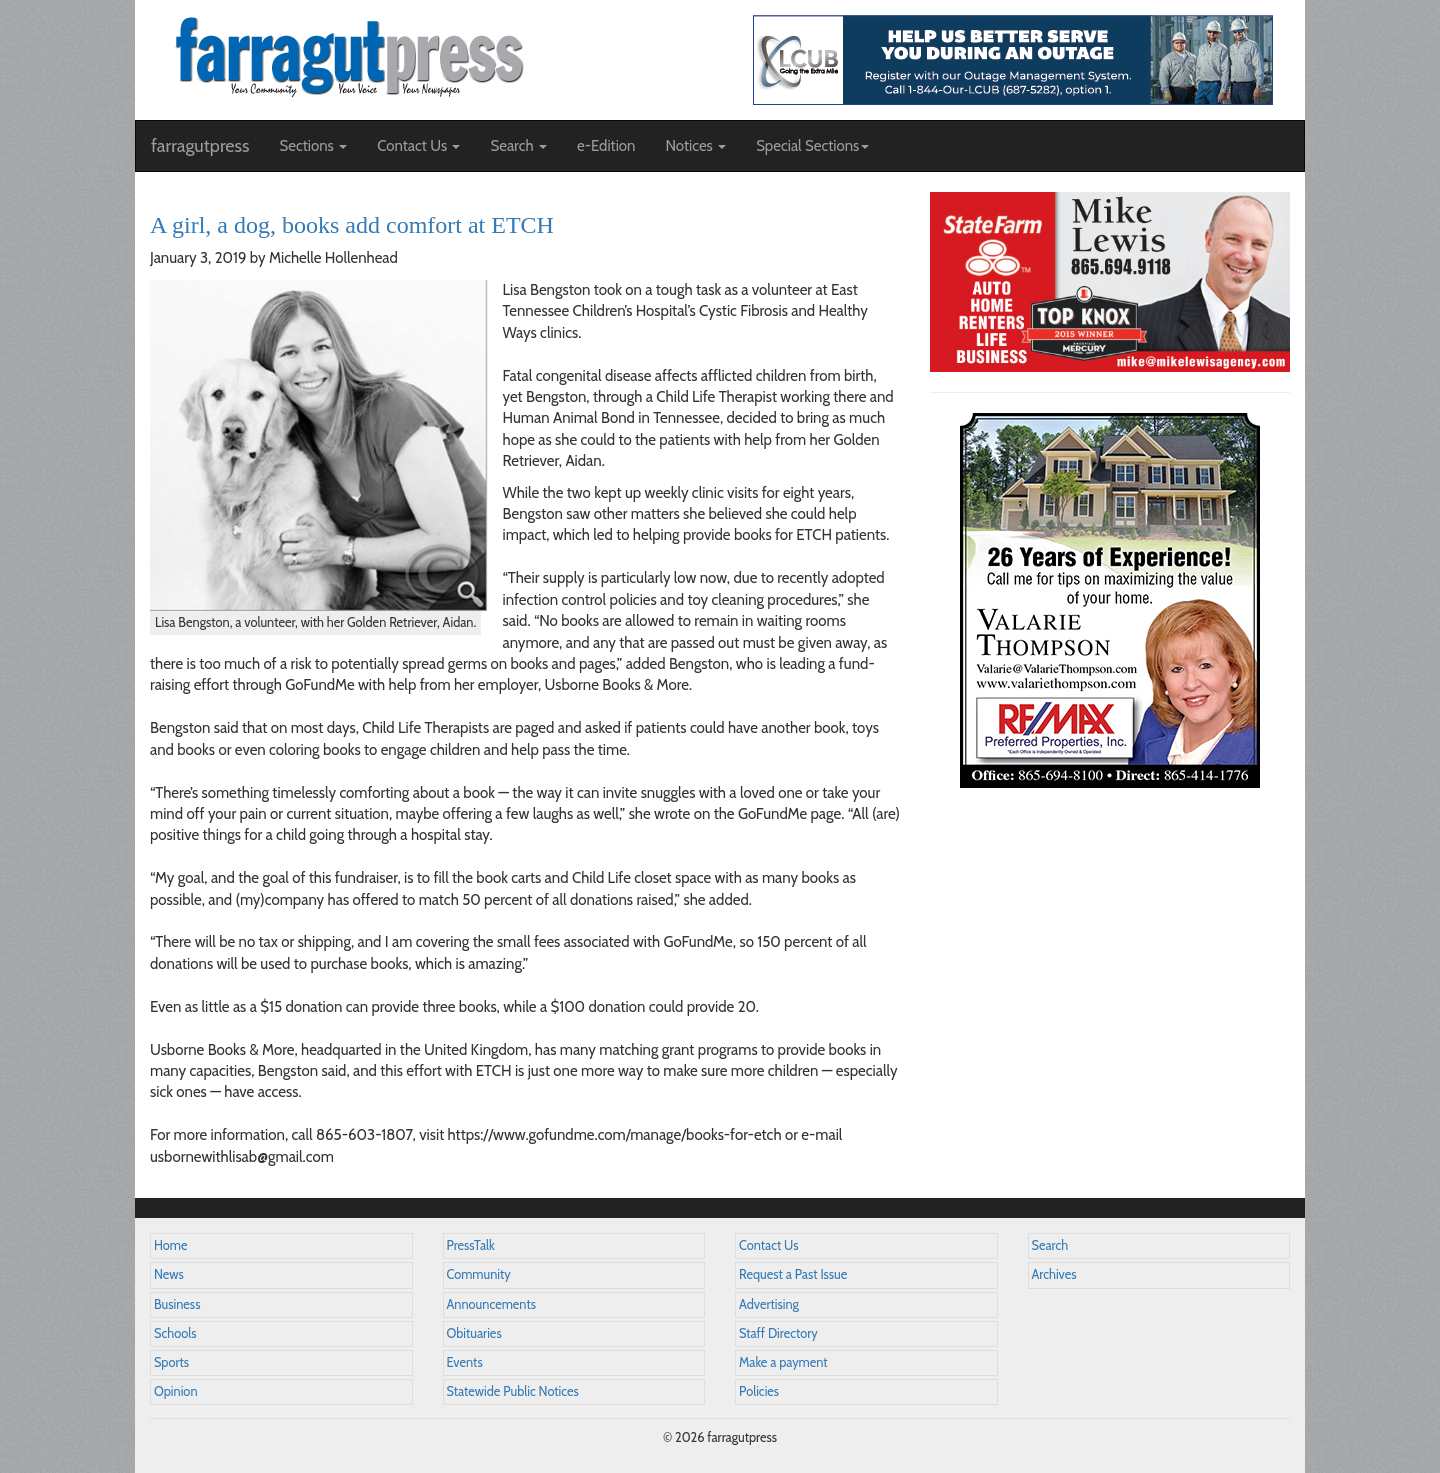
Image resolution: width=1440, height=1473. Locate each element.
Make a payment (783, 1362)
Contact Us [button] (418, 146)
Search (1050, 1245)
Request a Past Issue (793, 1274)
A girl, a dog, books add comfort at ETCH (352, 225)
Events (465, 1362)
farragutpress (200, 146)
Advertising (769, 1304)
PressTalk (471, 1245)
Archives (1054, 1274)
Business (177, 1304)
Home (171, 1245)
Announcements (491, 1304)
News (169, 1274)
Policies (759, 1391)
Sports (171, 1362)
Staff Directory (778, 1333)
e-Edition (606, 146)
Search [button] (518, 146)
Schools (175, 1333)
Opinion (176, 1391)
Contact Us (768, 1245)
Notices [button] (695, 146)
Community (479, 1274)
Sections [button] (313, 146)
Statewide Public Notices (513, 1391)
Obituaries (474, 1333)
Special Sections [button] (812, 146)
